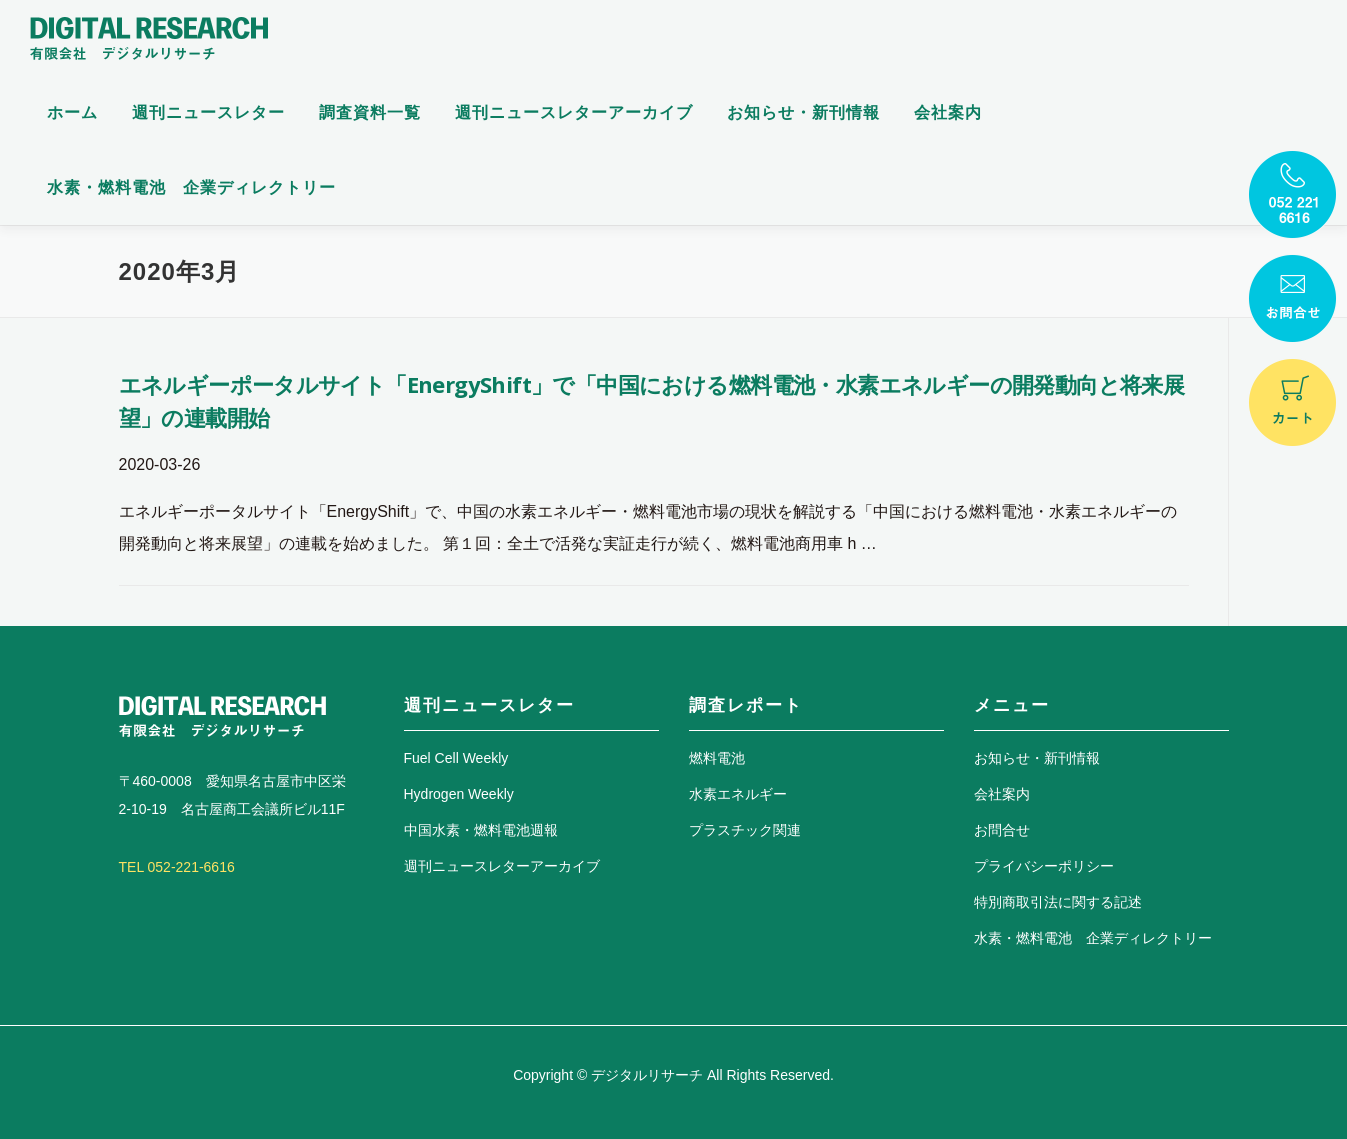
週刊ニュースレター (208, 112)
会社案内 (948, 112)
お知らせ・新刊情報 (803, 112)
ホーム (72, 112)
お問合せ (1002, 830)
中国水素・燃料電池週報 (481, 830)
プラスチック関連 (745, 830)
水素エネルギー (738, 794)
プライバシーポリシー (1044, 866)
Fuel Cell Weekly (456, 758)
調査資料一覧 (370, 112)
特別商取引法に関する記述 (1058, 902)
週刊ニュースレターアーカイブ (574, 112)
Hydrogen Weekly (459, 794)
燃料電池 (717, 758)
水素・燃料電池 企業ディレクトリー (191, 187)
